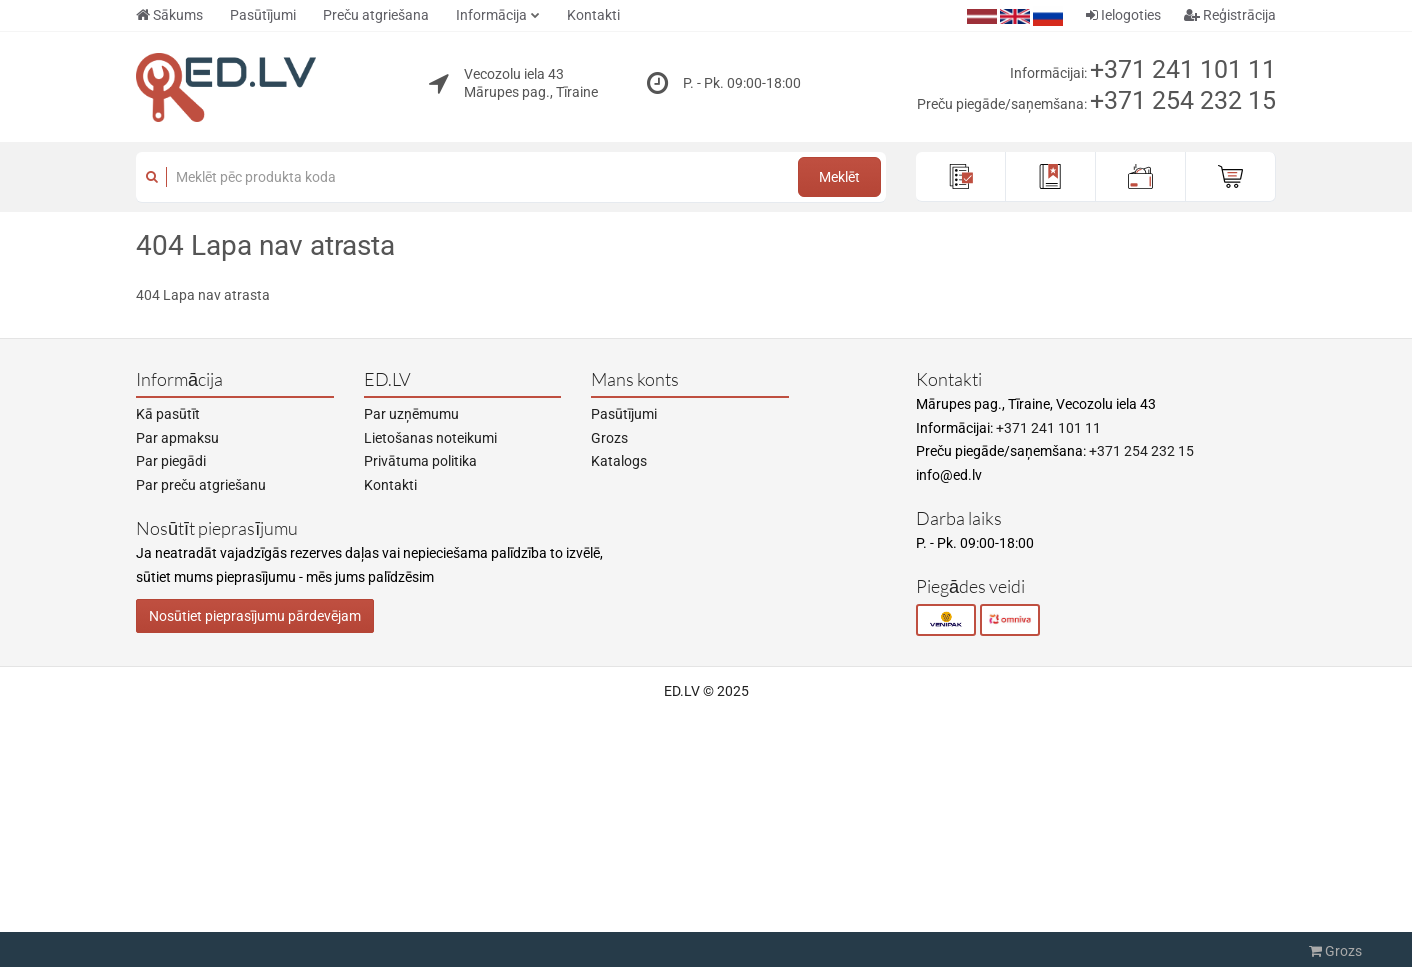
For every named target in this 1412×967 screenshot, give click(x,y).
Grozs (609, 438)
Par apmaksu (177, 438)
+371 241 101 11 (1183, 69)
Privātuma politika (420, 461)
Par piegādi (171, 461)
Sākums (169, 15)
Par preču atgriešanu (201, 485)
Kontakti (593, 15)
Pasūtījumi (263, 15)
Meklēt (839, 177)
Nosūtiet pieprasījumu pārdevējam (255, 616)
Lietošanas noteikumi (430, 438)
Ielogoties (1123, 15)
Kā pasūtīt (168, 414)
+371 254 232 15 (1183, 100)
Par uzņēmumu (411, 414)
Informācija (491, 15)
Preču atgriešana (376, 15)
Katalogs (619, 461)
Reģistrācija (1230, 15)
